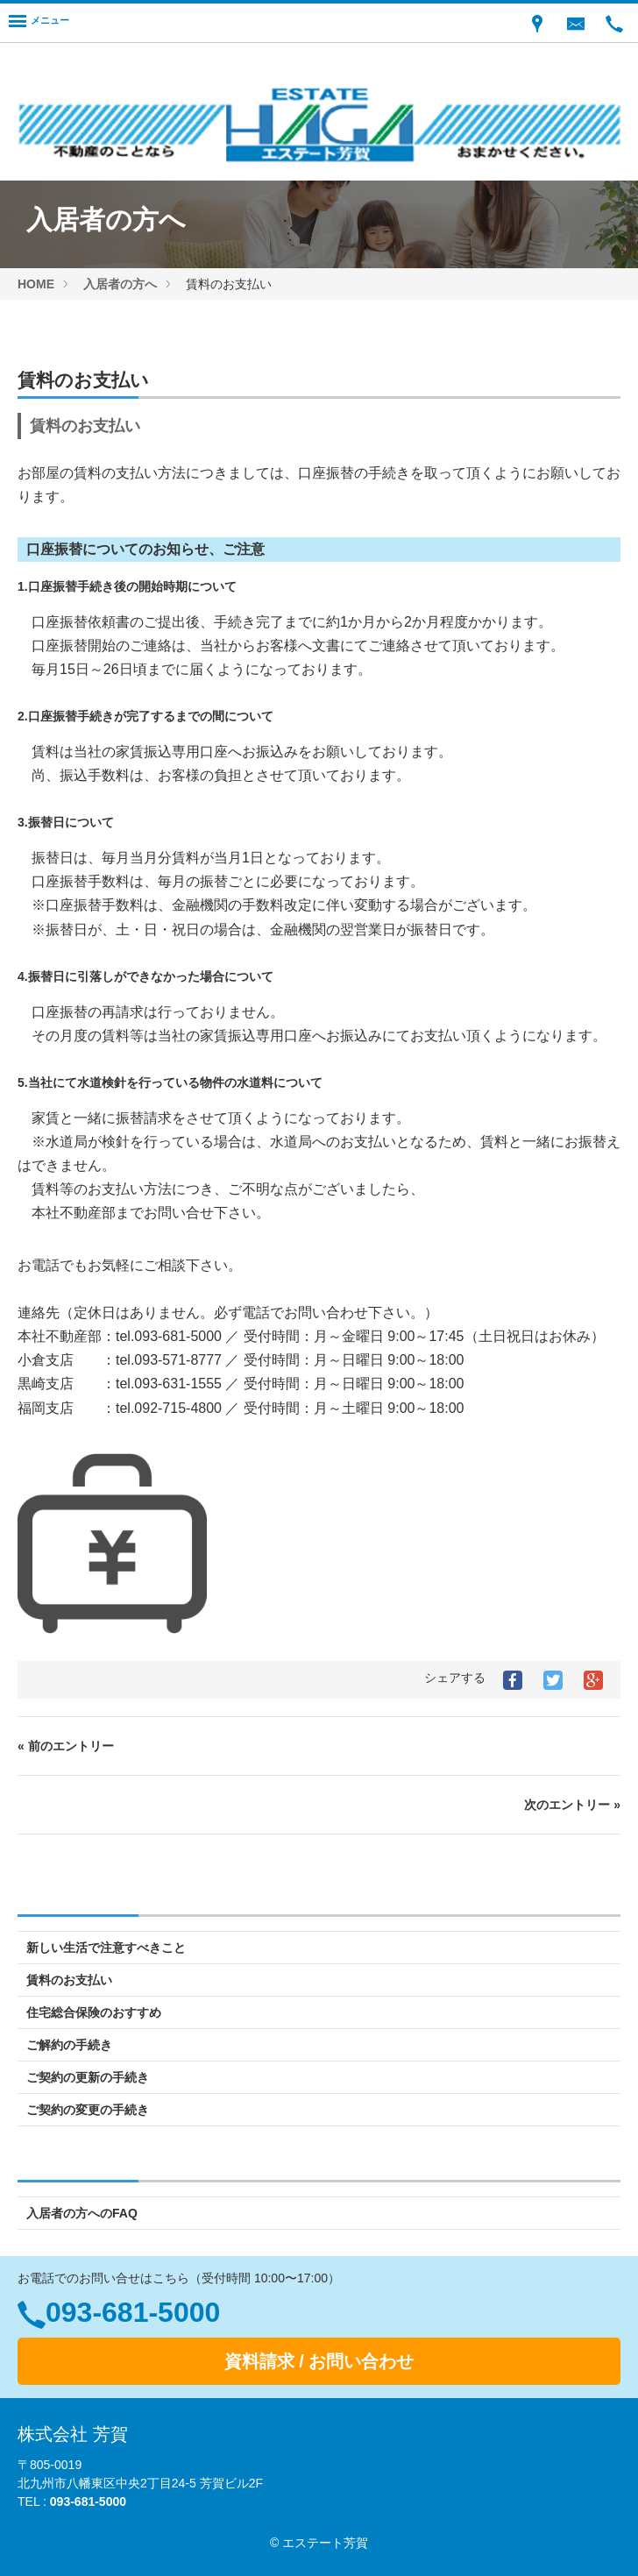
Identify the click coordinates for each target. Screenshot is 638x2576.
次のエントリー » (572, 1805)
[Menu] (39, 23)
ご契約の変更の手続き (87, 2110)
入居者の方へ (120, 284)
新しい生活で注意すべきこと (106, 1948)
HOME (36, 284)
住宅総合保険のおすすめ (93, 2012)
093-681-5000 (133, 2312)
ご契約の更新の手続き (87, 2077)
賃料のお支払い (69, 1980)
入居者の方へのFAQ (82, 2213)
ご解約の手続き (69, 2045)
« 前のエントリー (66, 1746)
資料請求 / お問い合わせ (319, 2361)
